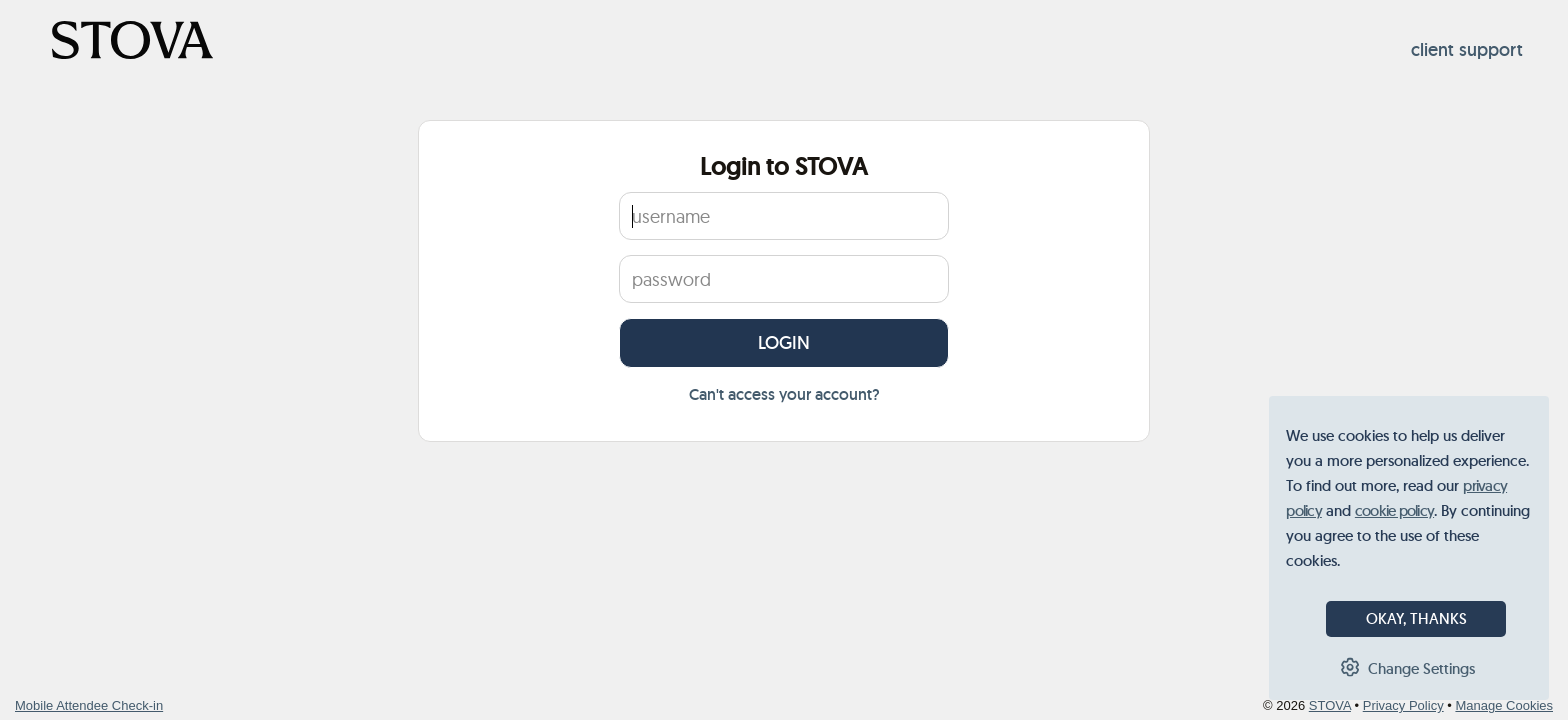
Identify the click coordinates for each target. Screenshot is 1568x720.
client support (1467, 50)
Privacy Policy (1403, 705)
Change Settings (1421, 668)
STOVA (1330, 705)
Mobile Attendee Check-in (89, 705)
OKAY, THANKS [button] (1416, 618)
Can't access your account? (784, 394)
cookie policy (1394, 510)
